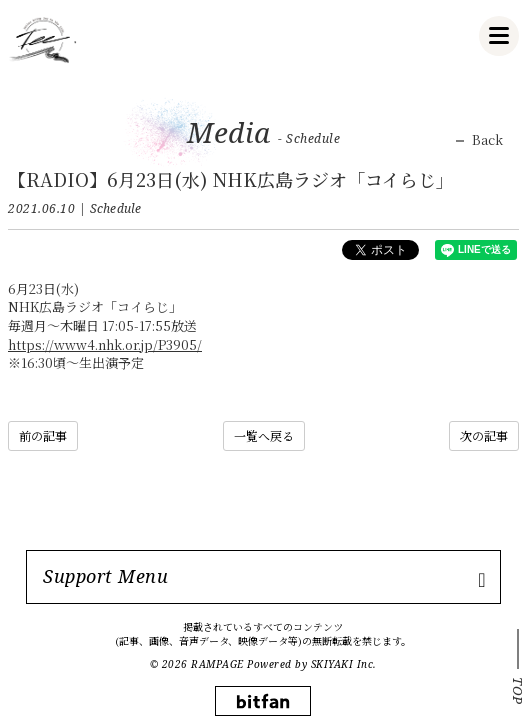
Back (487, 140)
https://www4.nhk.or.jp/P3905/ (105, 344)
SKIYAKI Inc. (344, 664)
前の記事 (43, 435)
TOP (518, 691)
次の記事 (484, 435)
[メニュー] (499, 36)
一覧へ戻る (264, 435)
